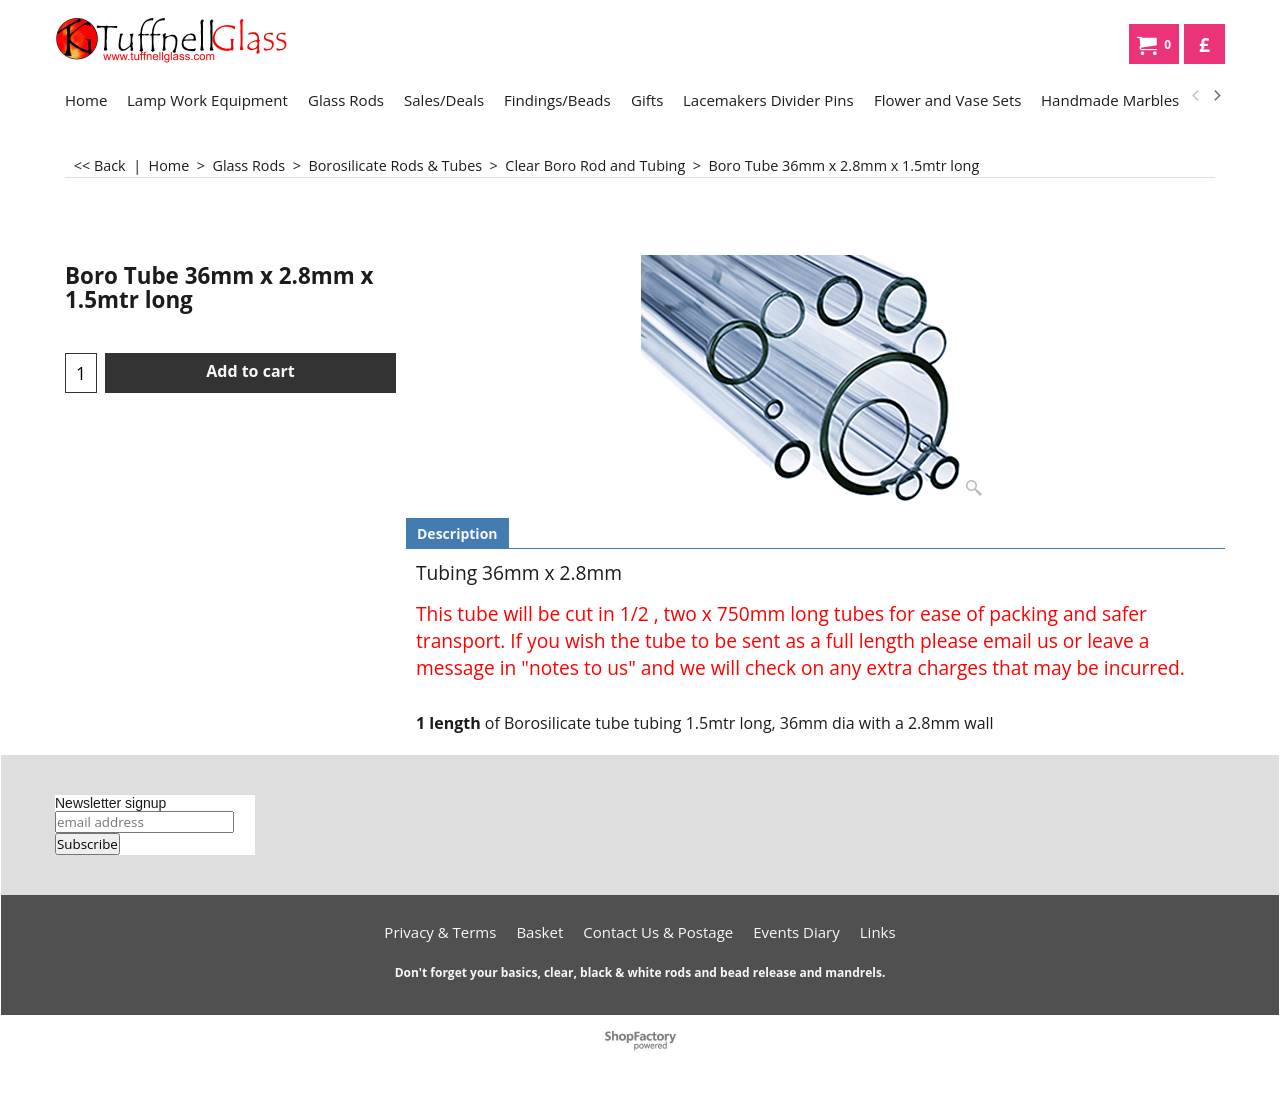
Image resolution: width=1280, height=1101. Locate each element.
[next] (1216, 96)
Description (457, 533)
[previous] (1196, 96)
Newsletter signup (110, 803)
